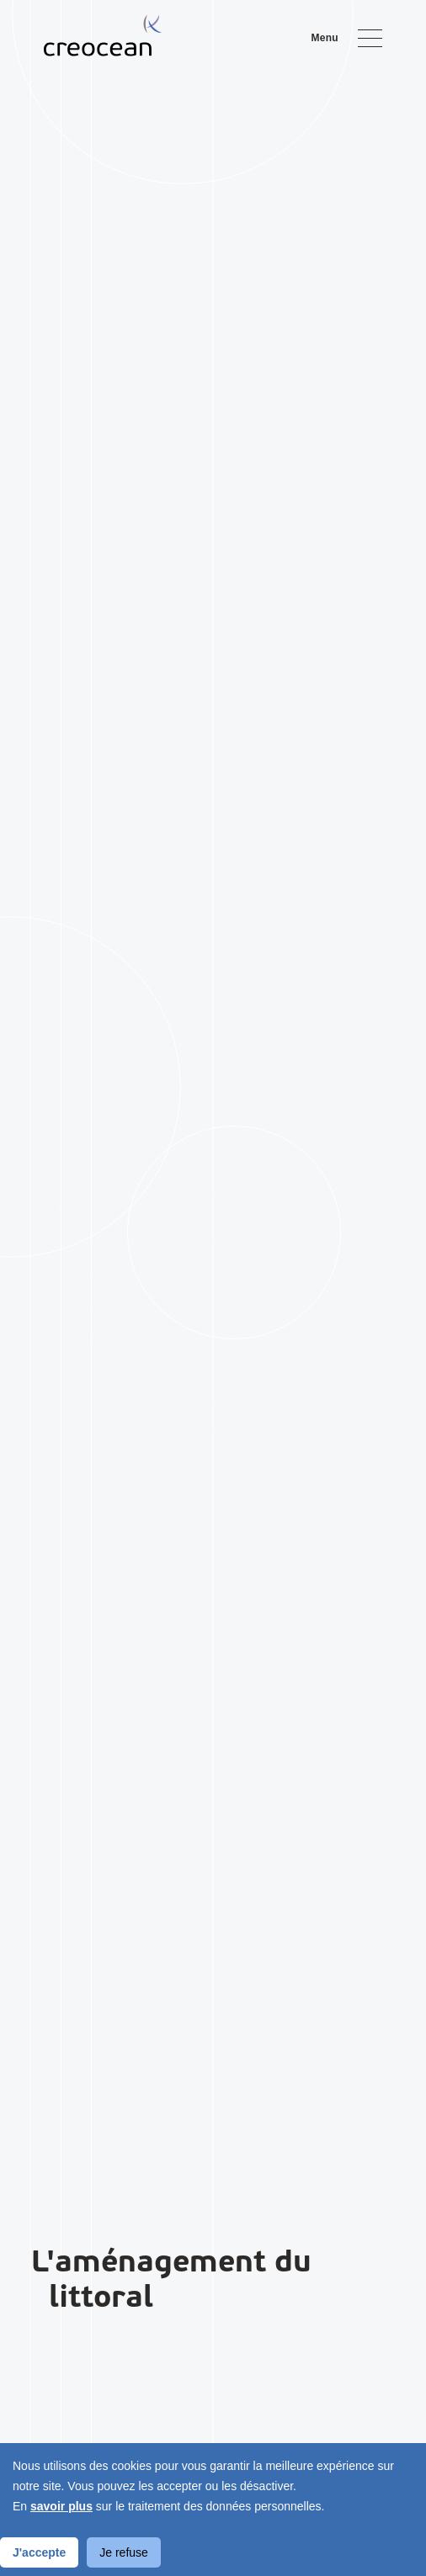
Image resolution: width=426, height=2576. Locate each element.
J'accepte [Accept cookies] (39, 2552)
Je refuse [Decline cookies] (123, 2552)
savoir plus (61, 2506)
